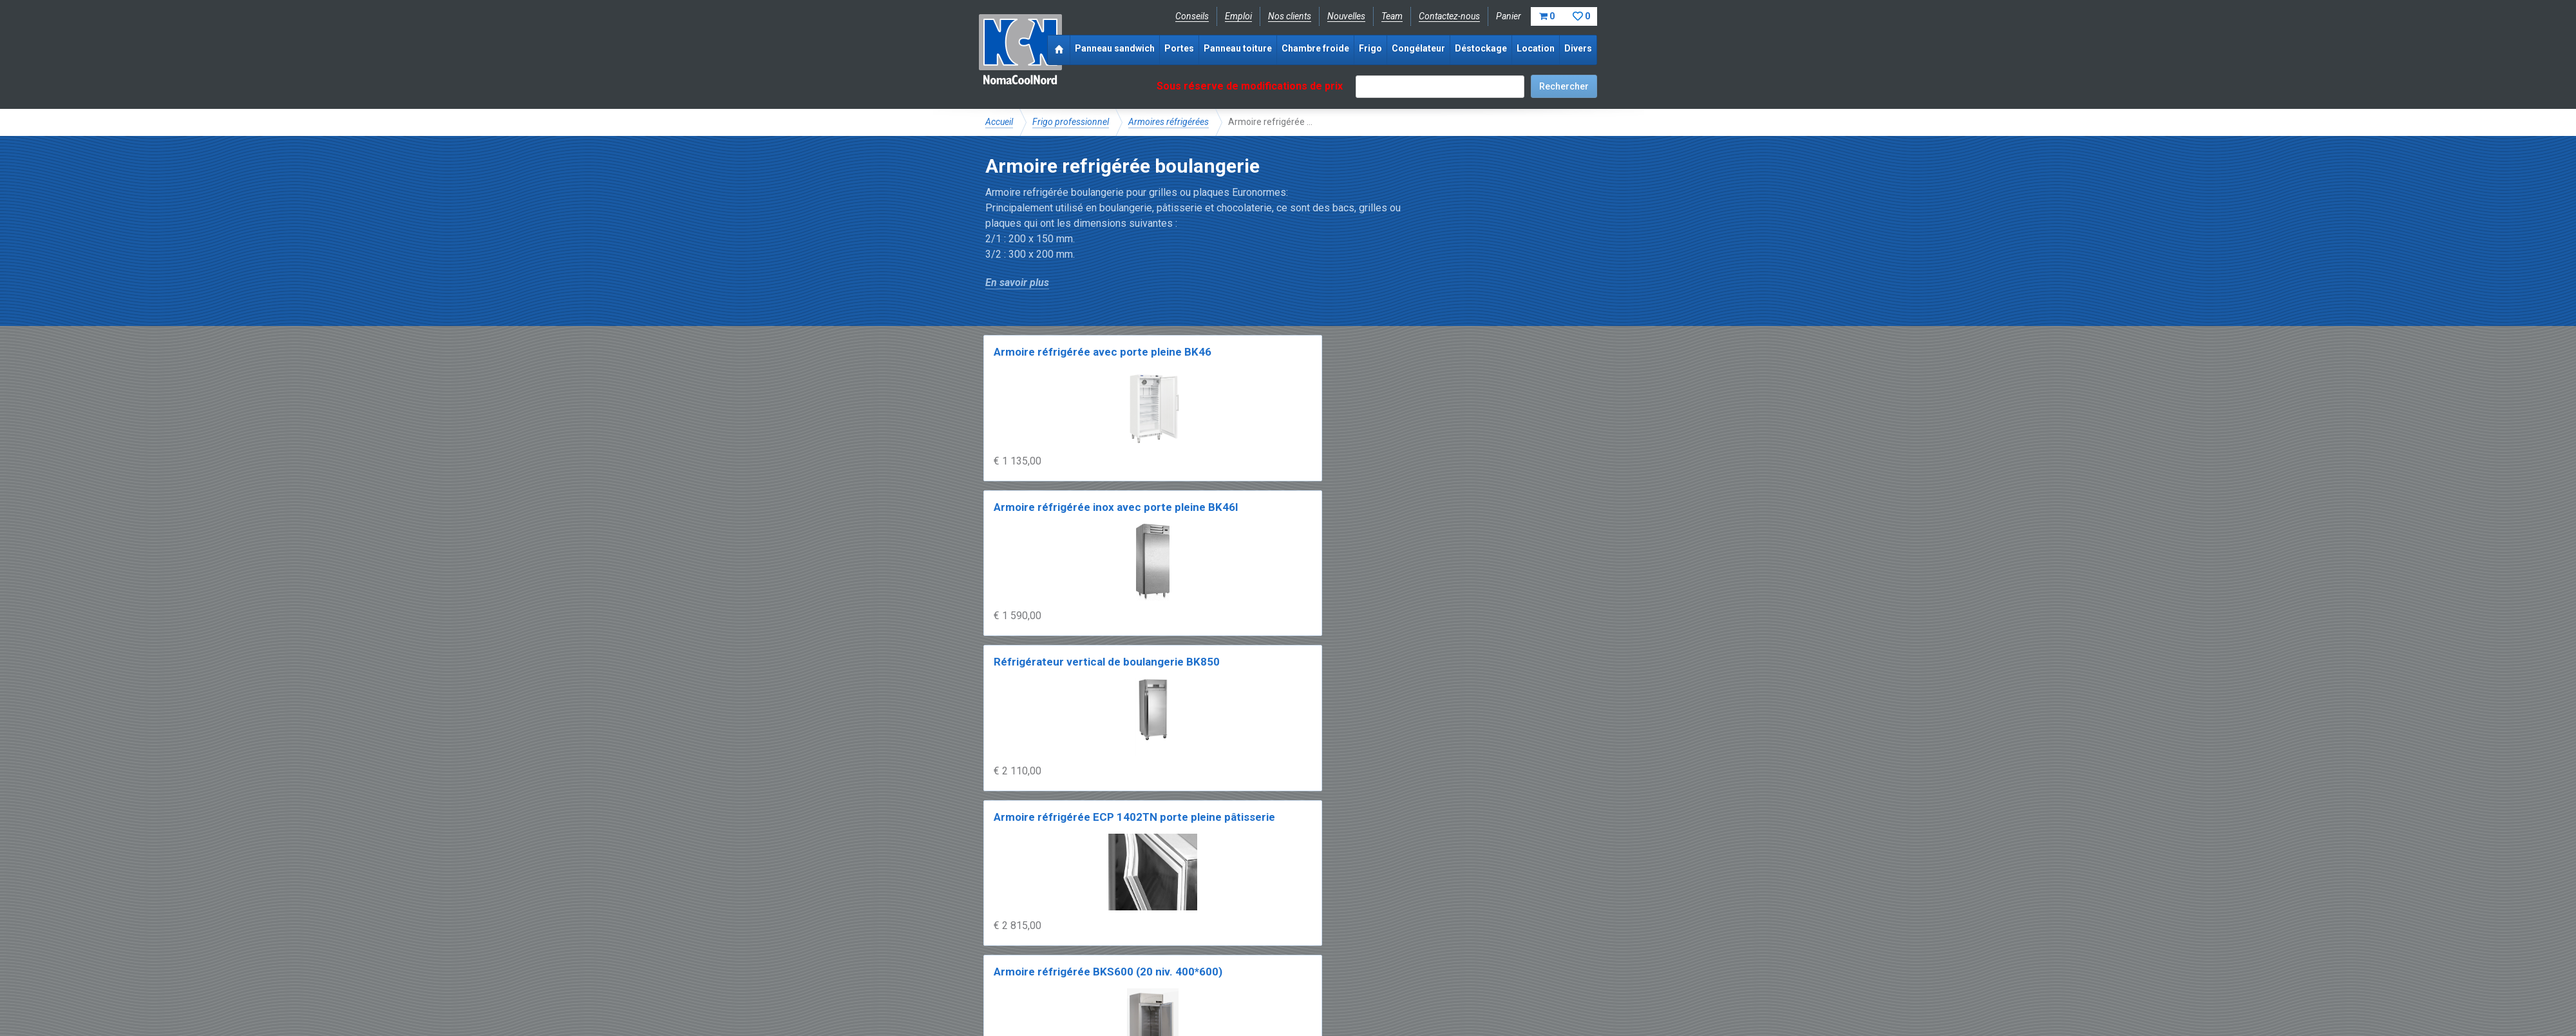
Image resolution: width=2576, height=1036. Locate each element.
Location (1536, 48)
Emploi (1238, 16)
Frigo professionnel (1070, 122)
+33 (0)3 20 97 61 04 (1281, 959)
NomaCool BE (1014, 916)
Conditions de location (1205, 988)
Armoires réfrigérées (1168, 122)
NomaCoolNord (1020, 51)
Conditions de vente (1107, 988)
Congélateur (1418, 48)
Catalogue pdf (1258, 916)
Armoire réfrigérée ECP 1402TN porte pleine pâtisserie (1517, 368)
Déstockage (1481, 48)
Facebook (1019, 959)
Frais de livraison (1334, 916)
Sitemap (1280, 988)
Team (1392, 16)
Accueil (999, 122)
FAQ (995, 930)
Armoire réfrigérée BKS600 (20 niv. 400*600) (1042, 556)
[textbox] (1440, 86)
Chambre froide (1315, 48)
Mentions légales (1019, 988)
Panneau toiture (1238, 48)
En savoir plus (1017, 282)
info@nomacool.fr (1174, 959)
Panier (1546, 16)
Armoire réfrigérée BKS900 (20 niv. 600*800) (1196, 556)
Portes (1179, 48)
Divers (1578, 48)
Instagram (1088, 959)
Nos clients (1289, 16)
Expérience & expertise (1171, 916)
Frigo (1370, 48)
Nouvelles (1346, 16)
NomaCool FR (1084, 916)
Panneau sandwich (1115, 48)
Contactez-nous (1449, 16)
